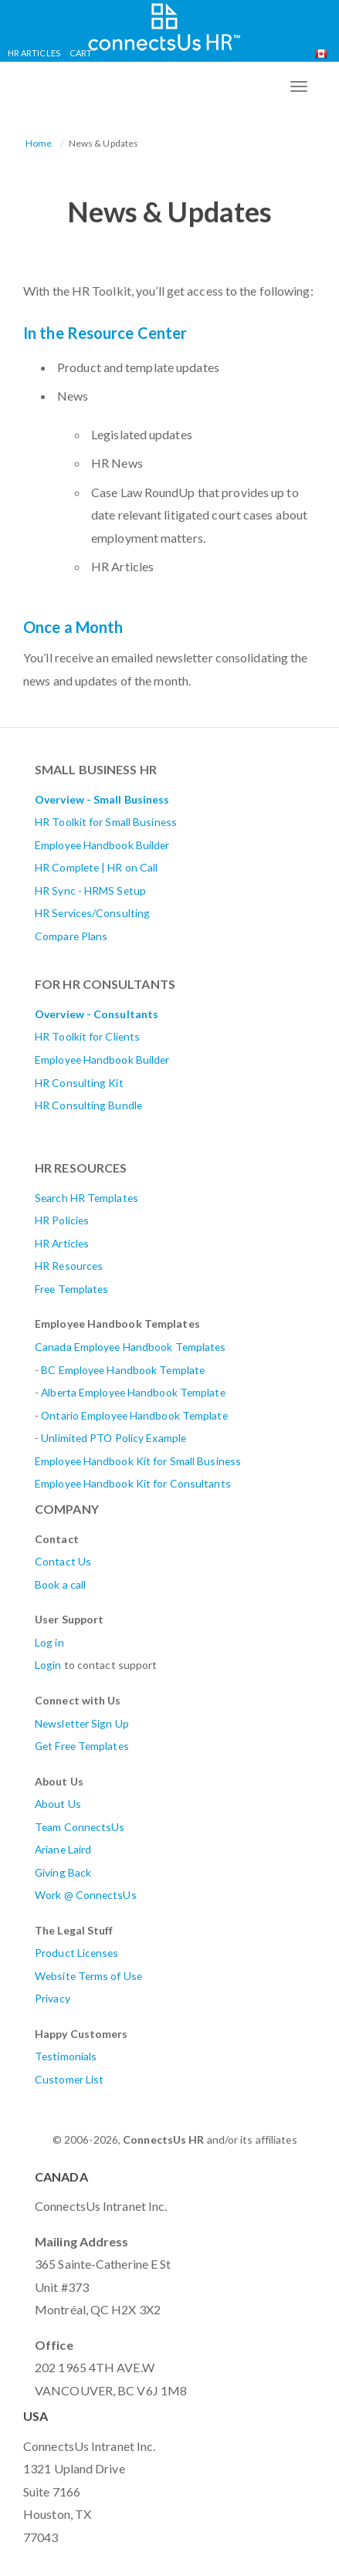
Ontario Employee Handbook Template (134, 1415)
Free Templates (71, 1288)
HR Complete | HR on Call (96, 867)
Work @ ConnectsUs (86, 1894)
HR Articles (34, 53)
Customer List (69, 2079)
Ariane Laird (63, 1849)
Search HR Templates (86, 1197)
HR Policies (62, 1220)
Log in (49, 1642)
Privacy (52, 1998)
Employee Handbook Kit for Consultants (133, 1483)
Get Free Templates (82, 1745)
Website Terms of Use (88, 1975)
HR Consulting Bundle (88, 1105)
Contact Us (63, 1561)
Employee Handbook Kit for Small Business (138, 1460)
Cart (80, 53)
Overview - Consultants (96, 1014)
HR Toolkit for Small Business (106, 821)
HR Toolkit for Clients (87, 1036)
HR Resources (69, 1265)
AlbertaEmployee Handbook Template (133, 1392)
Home (38, 143)
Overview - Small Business (102, 799)
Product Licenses (77, 1952)
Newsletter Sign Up (82, 1723)
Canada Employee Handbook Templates (130, 1346)
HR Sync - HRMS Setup (90, 890)
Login (48, 1664)
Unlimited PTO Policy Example (113, 1437)
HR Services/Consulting (92, 912)
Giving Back (63, 1872)
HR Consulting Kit (79, 1082)
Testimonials (66, 2056)
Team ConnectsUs (80, 1826)
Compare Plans (71, 936)
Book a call (60, 1584)
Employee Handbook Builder (102, 844)
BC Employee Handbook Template (123, 1369)
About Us (58, 1803)
